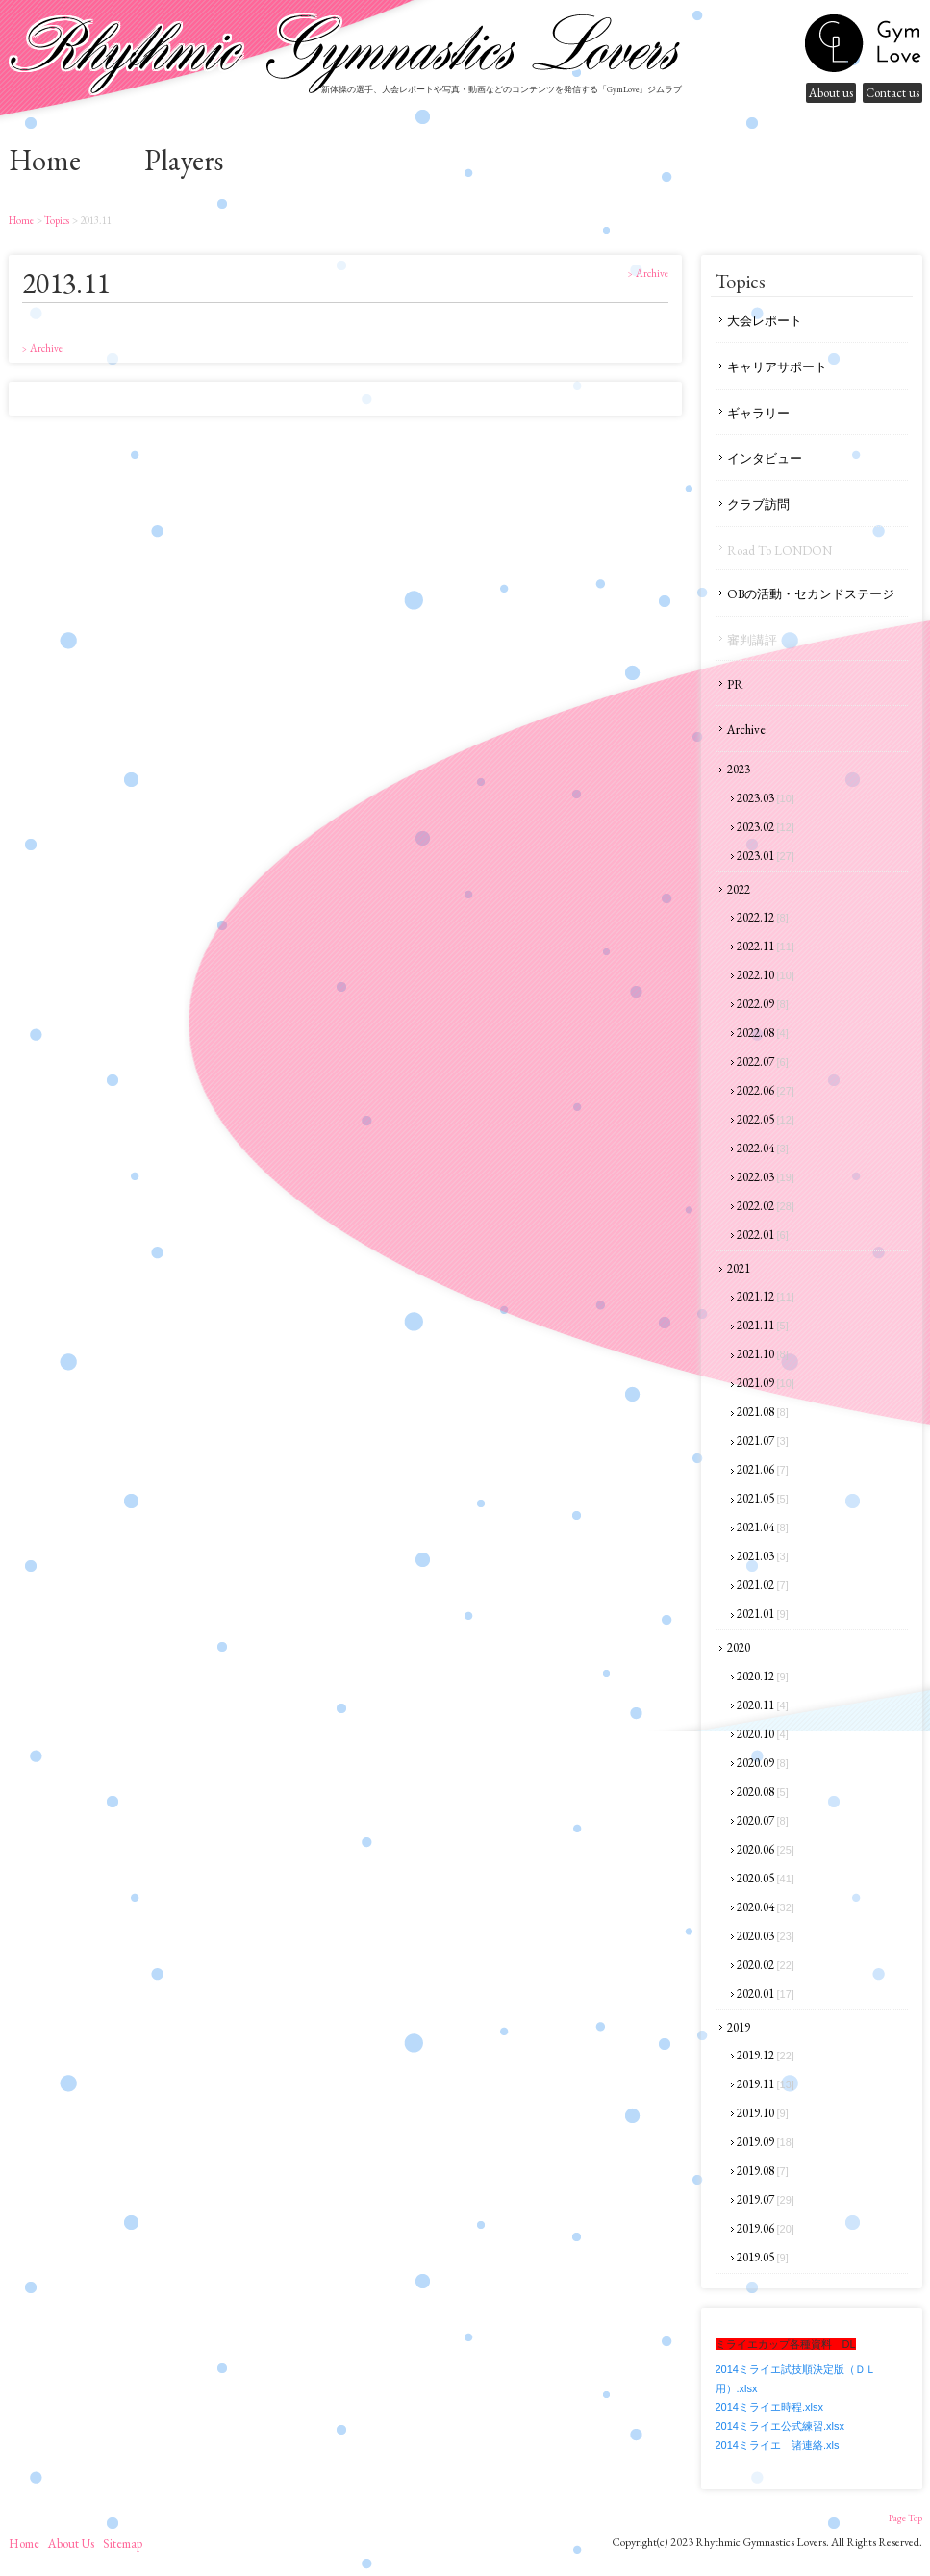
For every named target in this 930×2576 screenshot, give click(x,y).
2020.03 (765, 1936)
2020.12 (763, 1676)
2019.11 (765, 2084)
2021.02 (763, 1585)
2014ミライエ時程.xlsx (769, 2406)
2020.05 (765, 1878)
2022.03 (765, 1177)
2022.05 (765, 1119)
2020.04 (765, 1907)
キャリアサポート (777, 367)
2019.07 (765, 2199)
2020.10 (763, 1734)
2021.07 (763, 1440)
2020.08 (763, 1791)
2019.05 (763, 2257)
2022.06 (765, 1090)
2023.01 (765, 855)
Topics (55, 220)
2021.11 (763, 1325)
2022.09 (763, 1004)
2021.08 (763, 1411)
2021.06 (763, 1469)
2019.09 (765, 2142)
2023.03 (765, 798)
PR (735, 684)
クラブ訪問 (758, 504)
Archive (746, 729)
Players (183, 160)
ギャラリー (758, 413)
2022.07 (763, 1061)
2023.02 (765, 827)
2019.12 (765, 2055)
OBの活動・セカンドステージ (810, 594)
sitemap (122, 2544)
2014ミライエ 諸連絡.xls (778, 2445)
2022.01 (763, 1234)
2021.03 (763, 1556)
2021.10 (763, 1354)
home (45, 160)
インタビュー (764, 458)
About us (831, 93)
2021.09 (765, 1383)
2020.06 (765, 1849)
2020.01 (765, 1993)
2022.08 (763, 1032)
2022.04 (763, 1148)
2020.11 (763, 1705)
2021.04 (763, 1527)
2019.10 (763, 2113)
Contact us (892, 93)
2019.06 (765, 2228)
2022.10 (765, 975)
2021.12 (765, 1296)
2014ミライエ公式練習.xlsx (780, 2426)
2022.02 (765, 1206)
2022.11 (765, 946)
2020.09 (763, 1763)
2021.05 (763, 1498)
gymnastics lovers (862, 43)
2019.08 (763, 2170)
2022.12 (763, 917)
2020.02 (765, 1965)
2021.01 (763, 1613)
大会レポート (764, 321)
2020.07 (763, 1820)
